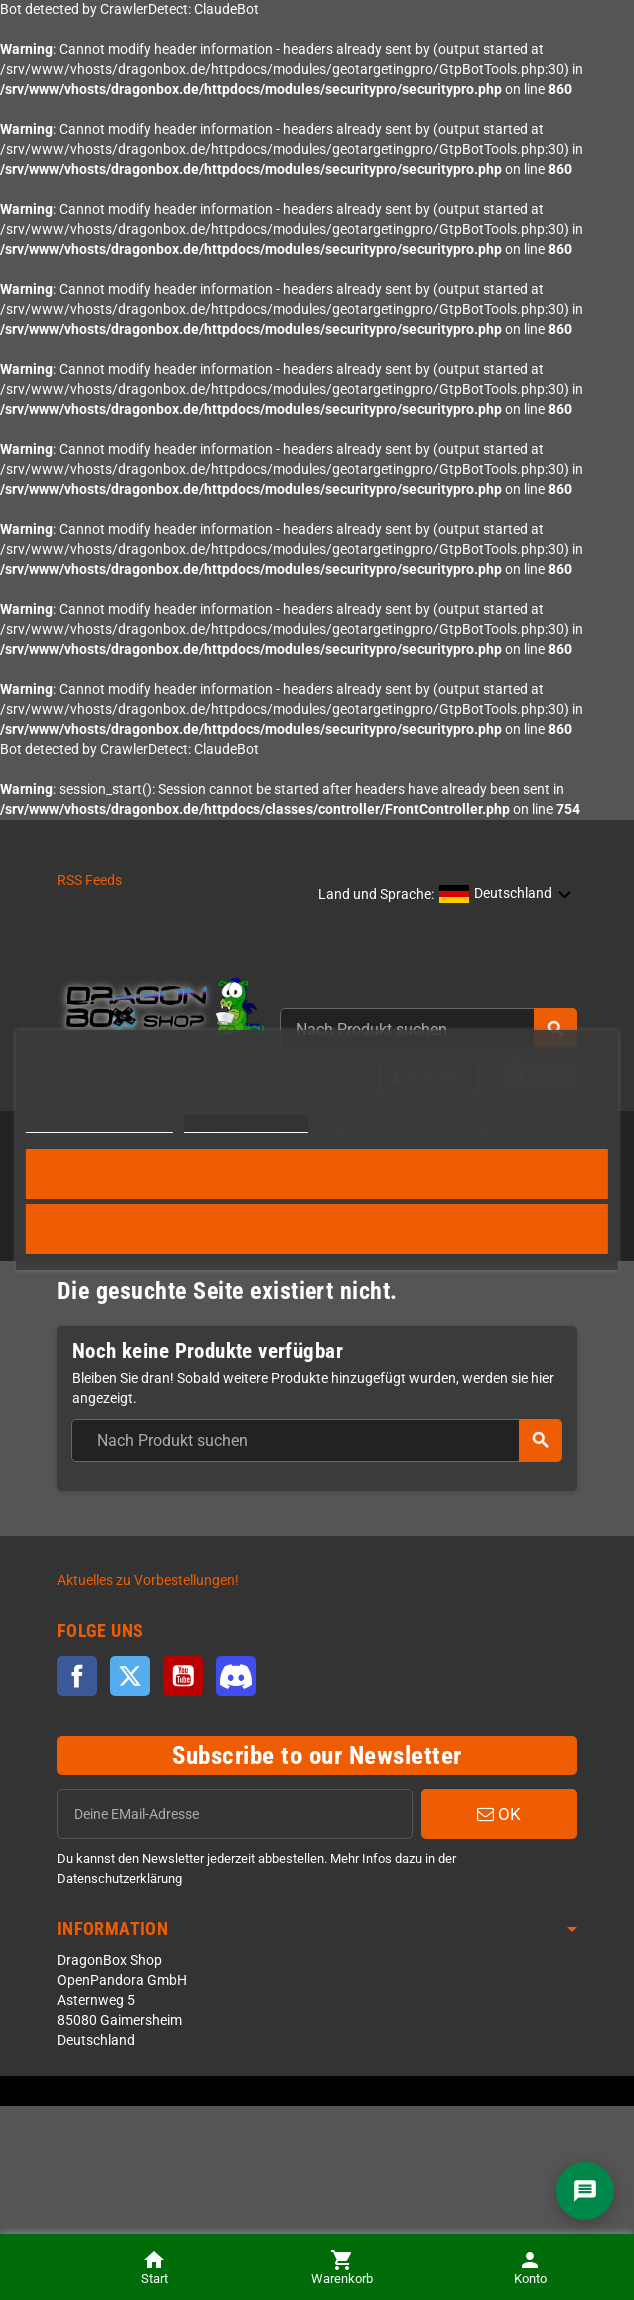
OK (499, 1814)
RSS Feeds (89, 880)
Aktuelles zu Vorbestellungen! (148, 1580)
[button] (505, 895)
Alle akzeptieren (317, 1173)
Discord (236, 1676)
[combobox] (316, 1440)
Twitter (130, 1676)
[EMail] (235, 1814)
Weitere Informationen (99, 1123)
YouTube (183, 1676)
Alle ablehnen (317, 1228)
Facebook (77, 1676)
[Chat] (585, 2191)
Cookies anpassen (245, 1123)
